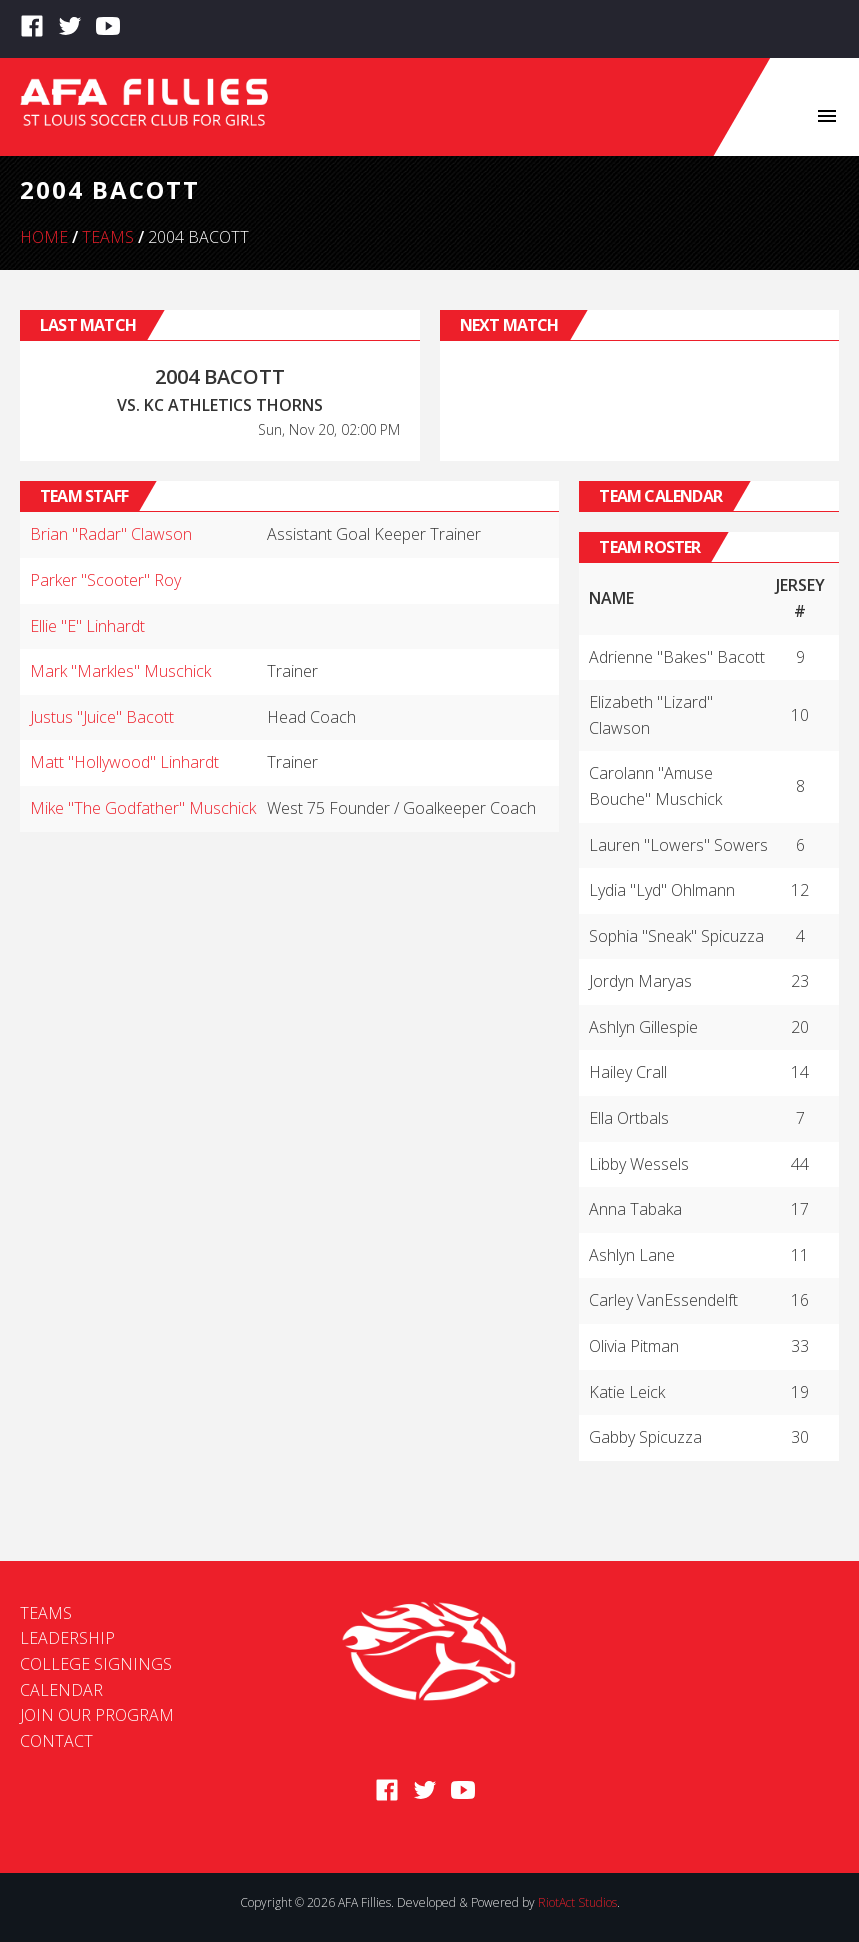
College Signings (96, 1664)
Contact (56, 1741)
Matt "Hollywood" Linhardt (124, 762)
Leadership (67, 1638)
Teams (108, 237)
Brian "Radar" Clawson (111, 534)
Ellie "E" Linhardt (87, 626)
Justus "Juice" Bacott (102, 717)
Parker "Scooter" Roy (105, 580)
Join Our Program (97, 1715)
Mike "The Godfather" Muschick (143, 808)
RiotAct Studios (577, 1902)
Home (44, 237)
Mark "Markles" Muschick (120, 671)
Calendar (61, 1690)
